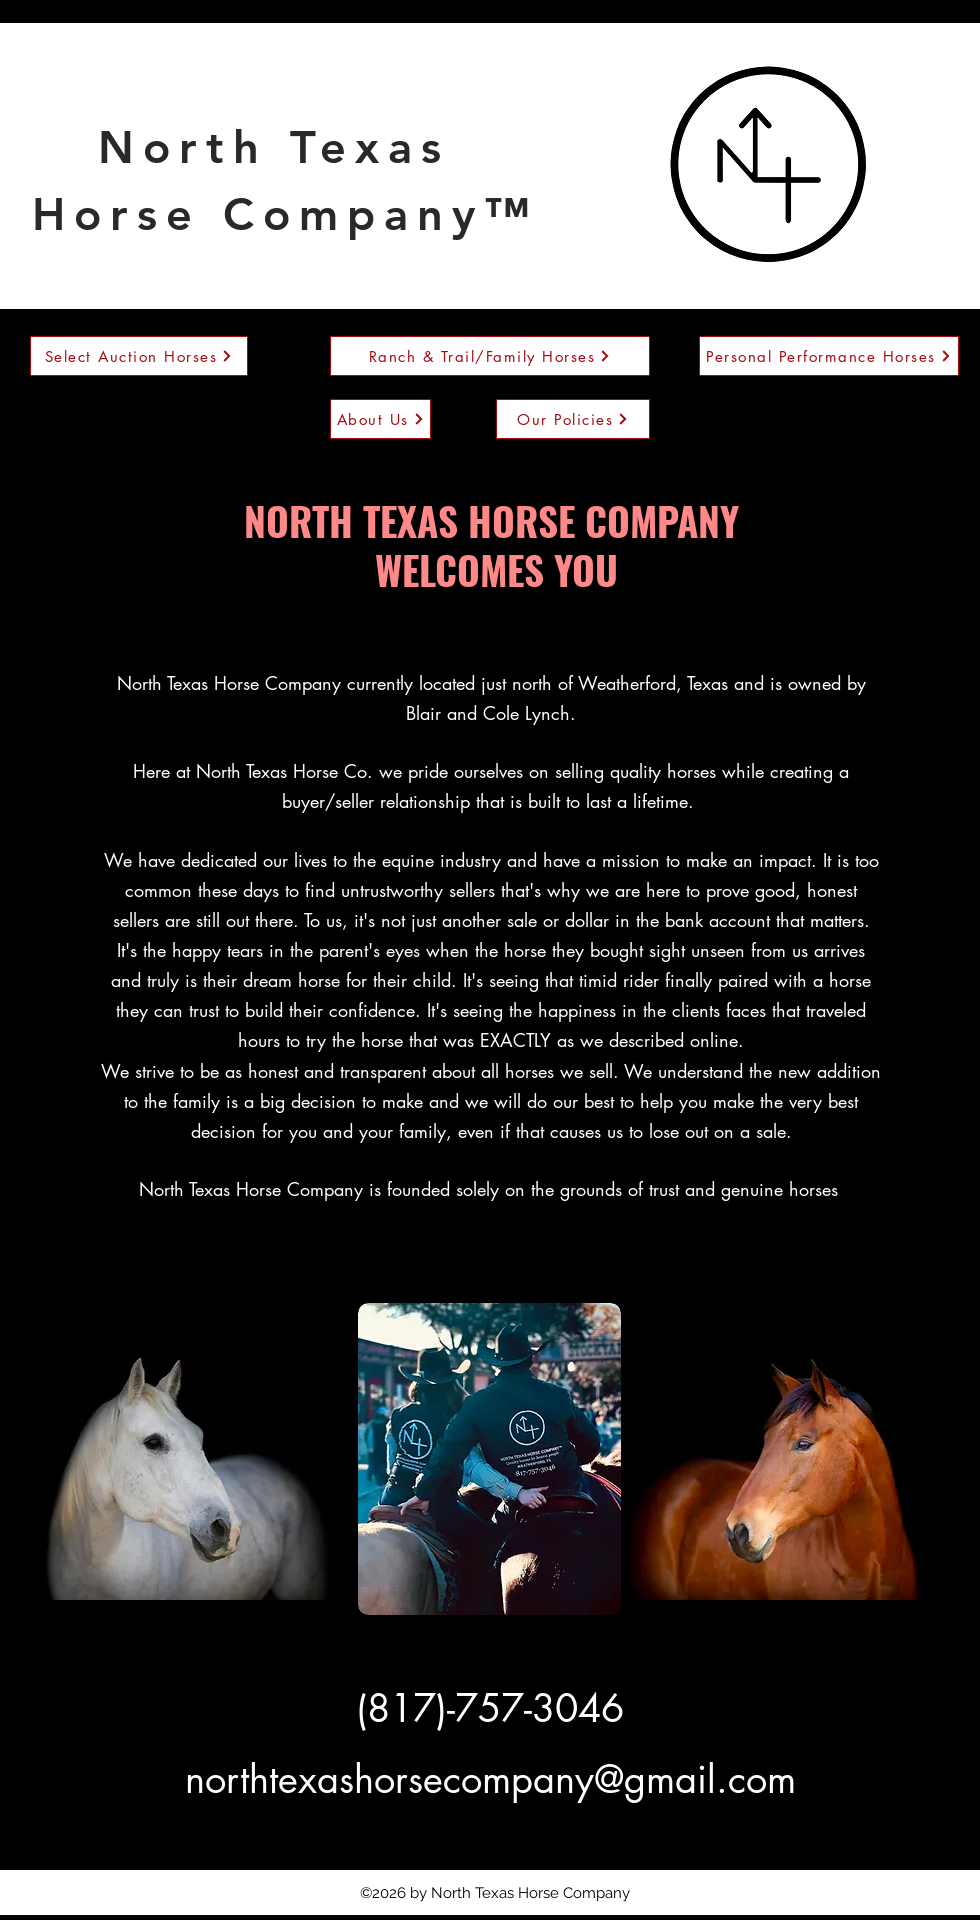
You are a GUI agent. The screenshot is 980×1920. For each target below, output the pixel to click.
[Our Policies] (573, 419)
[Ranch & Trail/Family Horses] (490, 356)
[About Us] (380, 419)
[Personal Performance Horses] (829, 356)
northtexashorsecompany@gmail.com (490, 1779)
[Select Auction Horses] (139, 356)
